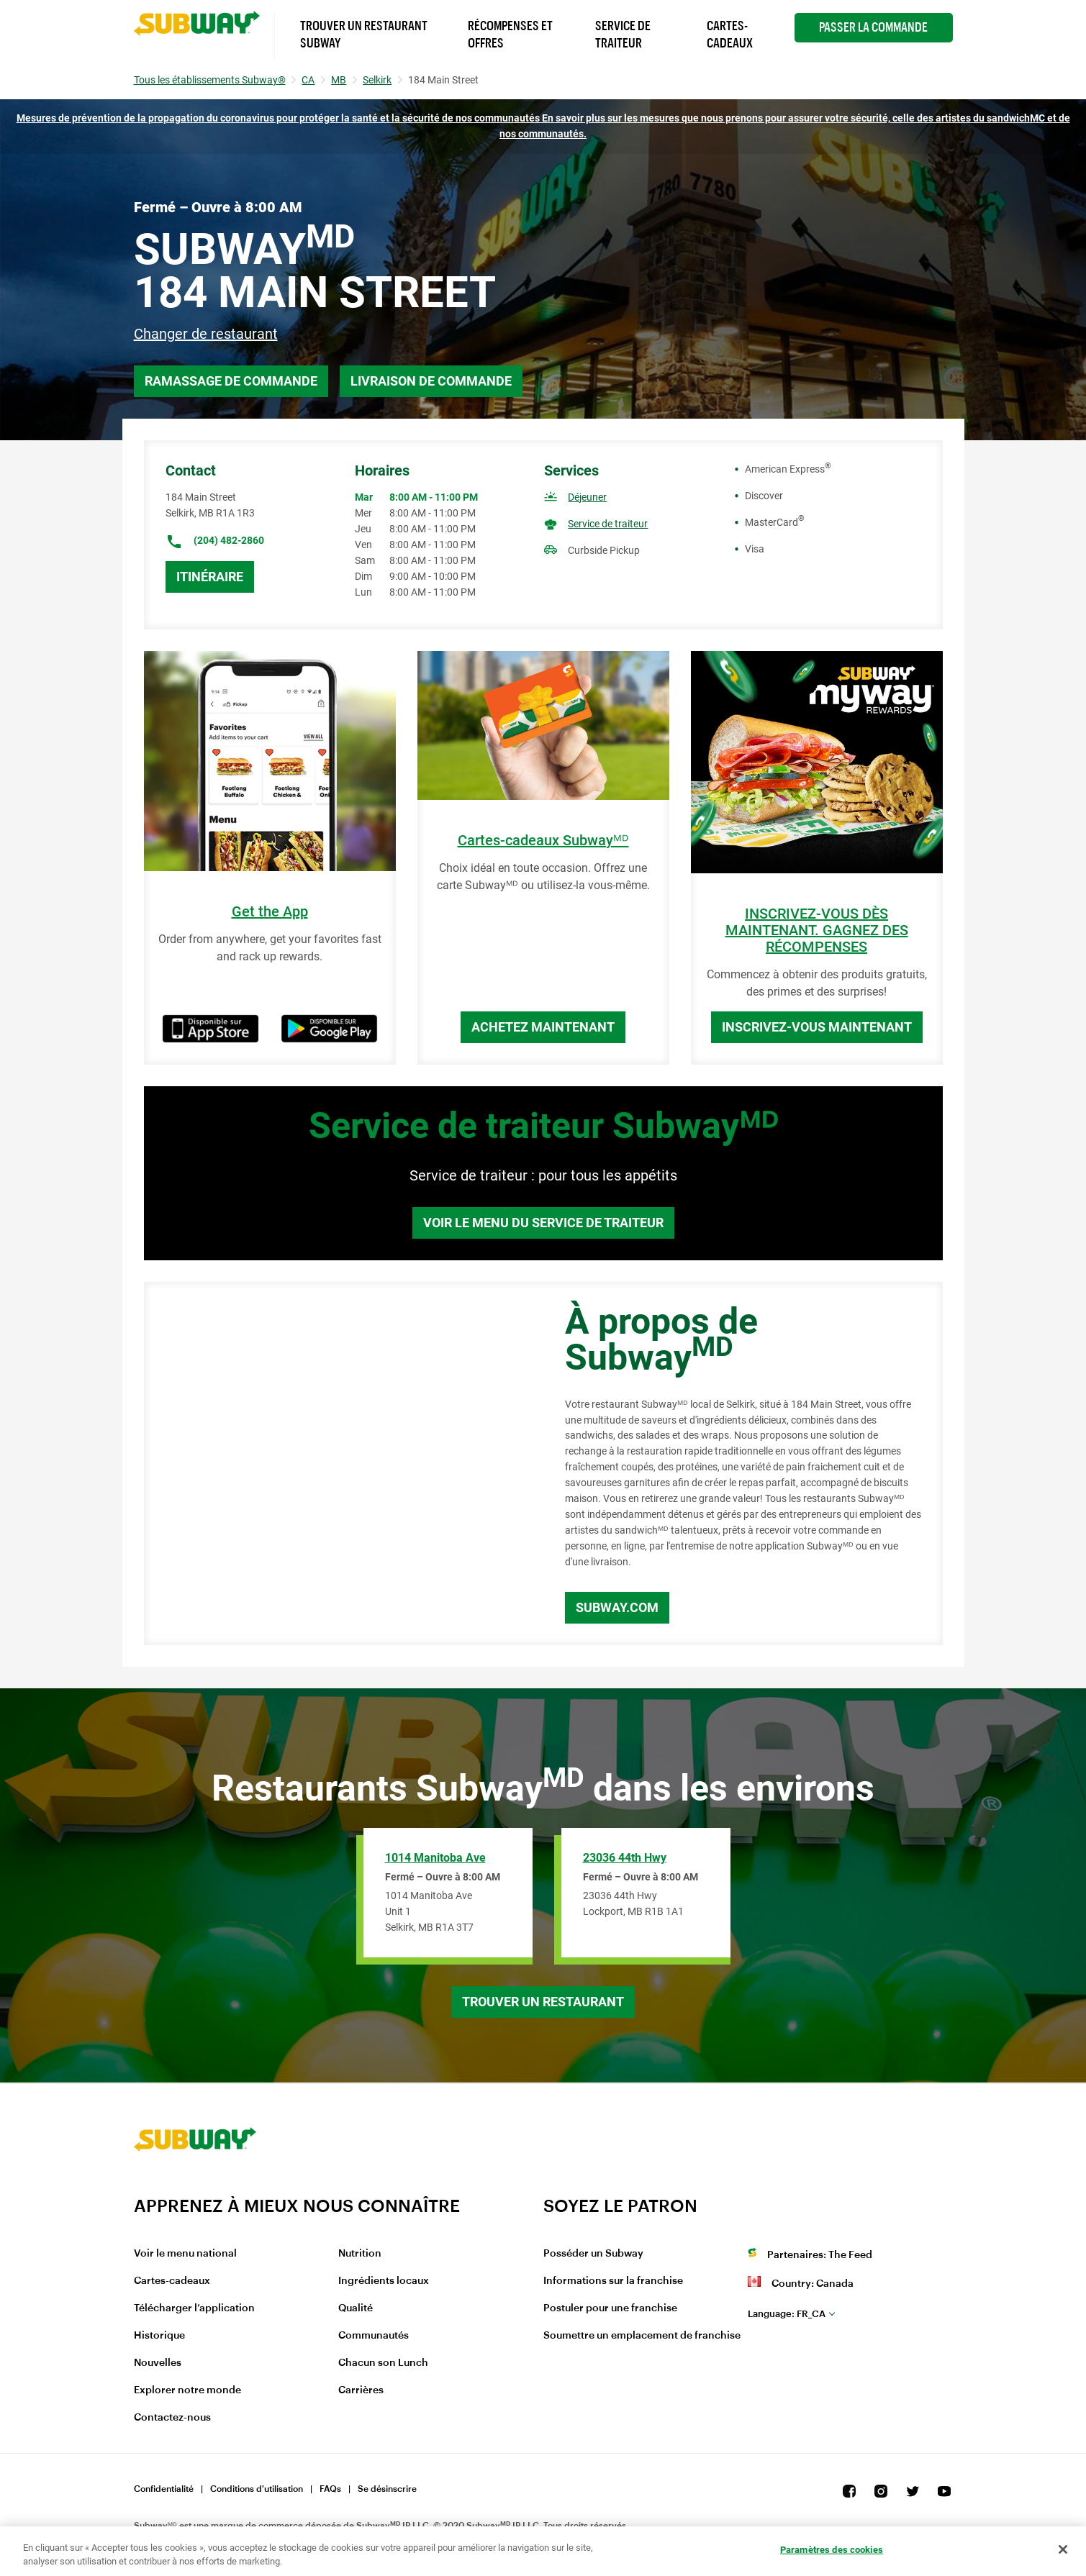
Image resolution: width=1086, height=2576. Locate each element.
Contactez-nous (172, 2418)
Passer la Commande (873, 27)
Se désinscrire (387, 2489)
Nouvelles (157, 2363)
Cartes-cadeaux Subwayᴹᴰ (543, 840)
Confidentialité (164, 2489)
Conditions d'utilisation (256, 2489)
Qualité (355, 2308)
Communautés (373, 2336)
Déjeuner (587, 497)
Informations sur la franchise (613, 2281)
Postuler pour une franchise (610, 2308)
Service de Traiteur (623, 34)
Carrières (361, 2390)
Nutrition (359, 2254)
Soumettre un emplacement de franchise (642, 2336)
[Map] (338, 1464)
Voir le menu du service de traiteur (543, 1222)
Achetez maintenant (543, 1026)
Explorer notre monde (187, 2390)
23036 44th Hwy (624, 1858)
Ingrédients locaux (383, 2281)
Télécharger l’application (194, 2308)
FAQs (330, 2489)
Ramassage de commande (231, 380)
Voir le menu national (185, 2254)
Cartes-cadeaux (172, 2281)
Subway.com (617, 1607)
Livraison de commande (431, 380)
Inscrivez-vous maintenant (817, 1026)
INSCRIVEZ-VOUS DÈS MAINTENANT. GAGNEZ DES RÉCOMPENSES (816, 930)
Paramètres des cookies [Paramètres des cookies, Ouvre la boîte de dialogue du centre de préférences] (831, 2549)
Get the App (270, 912)
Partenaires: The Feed (819, 2255)
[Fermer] (1063, 2549)
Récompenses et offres (510, 34)
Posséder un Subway (593, 2254)
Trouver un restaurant (543, 2001)
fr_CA (786, 2313)
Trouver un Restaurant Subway (363, 34)
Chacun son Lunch (383, 2363)
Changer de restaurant (206, 333)
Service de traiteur (608, 523)
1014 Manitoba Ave (435, 1858)
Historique (159, 2336)
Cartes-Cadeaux (730, 34)
